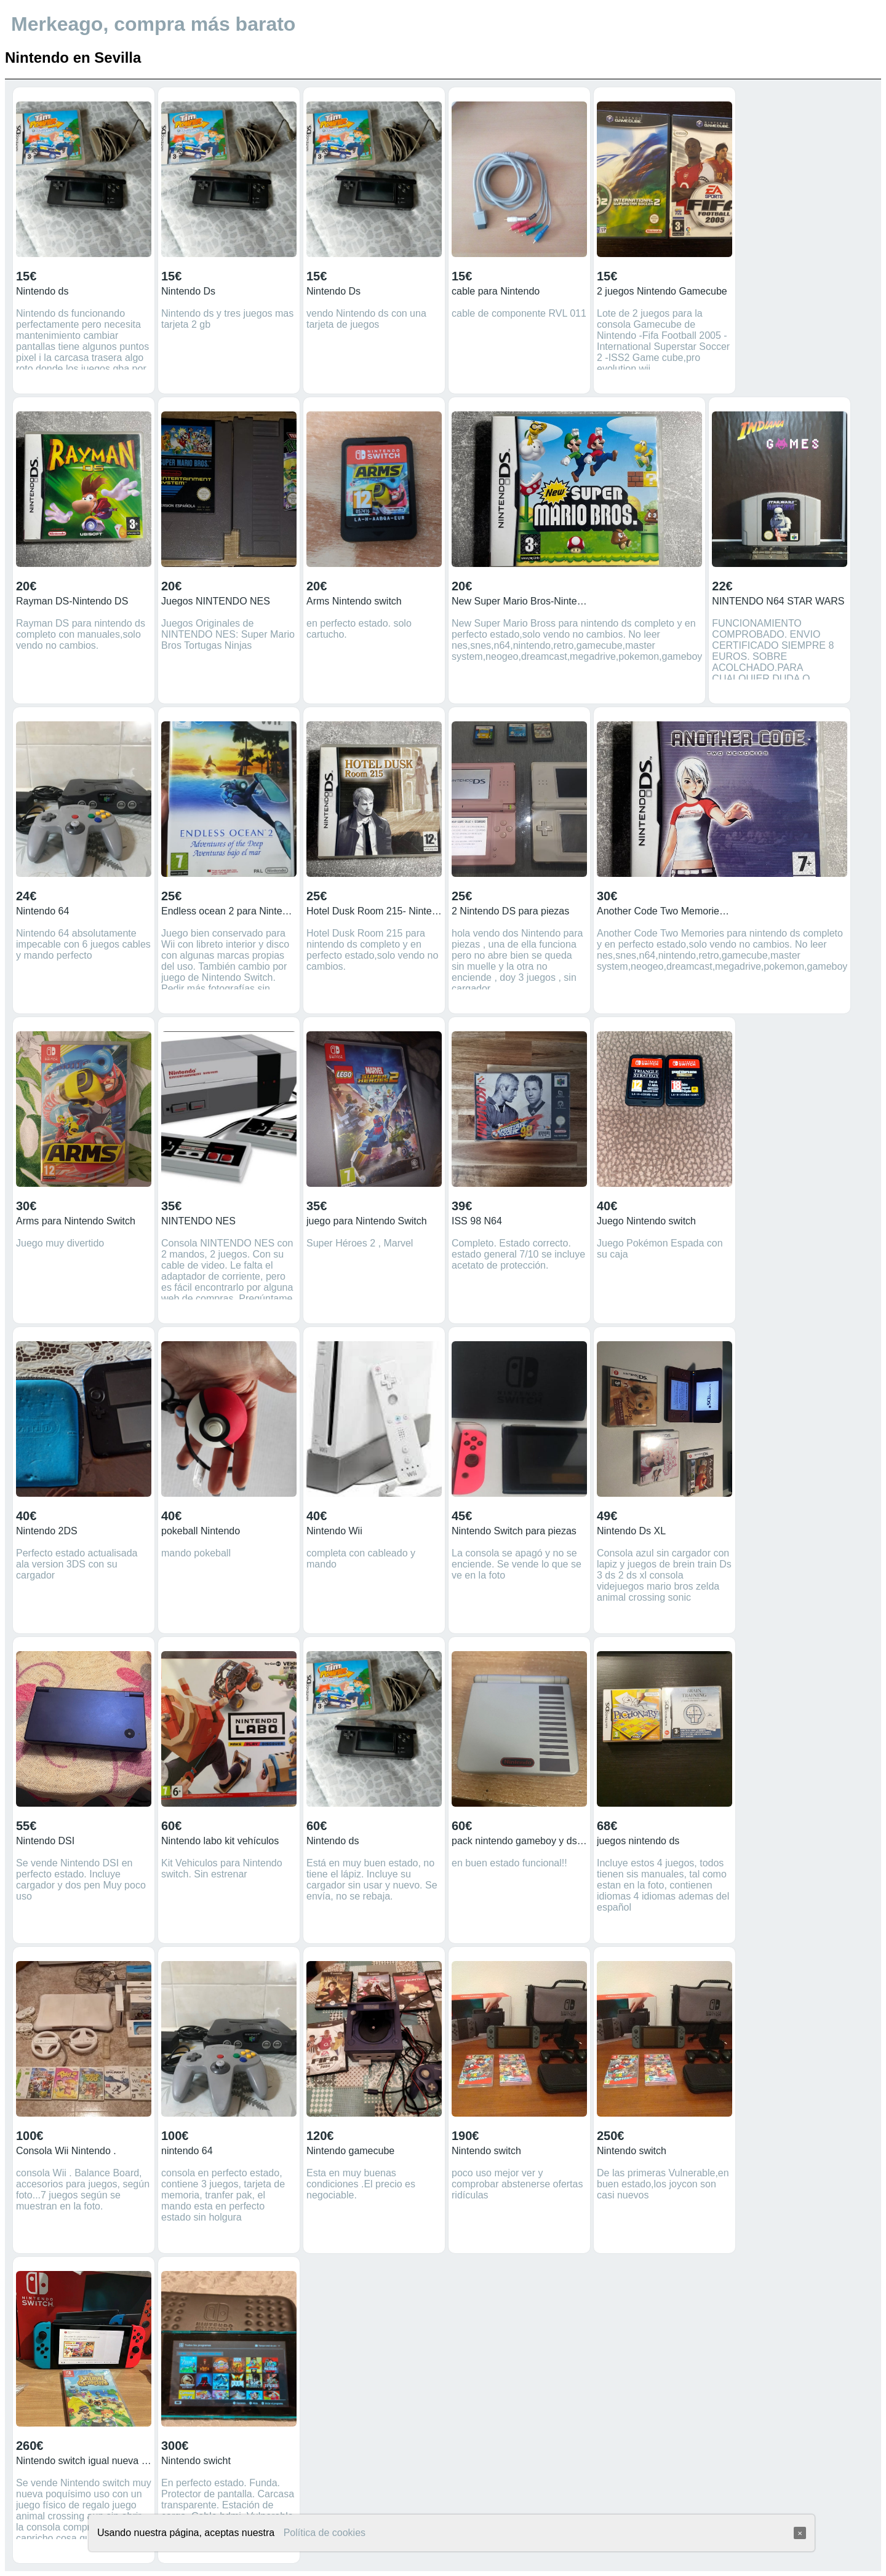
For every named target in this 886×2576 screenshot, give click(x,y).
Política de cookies (324, 2532)
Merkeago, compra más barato (153, 24)
